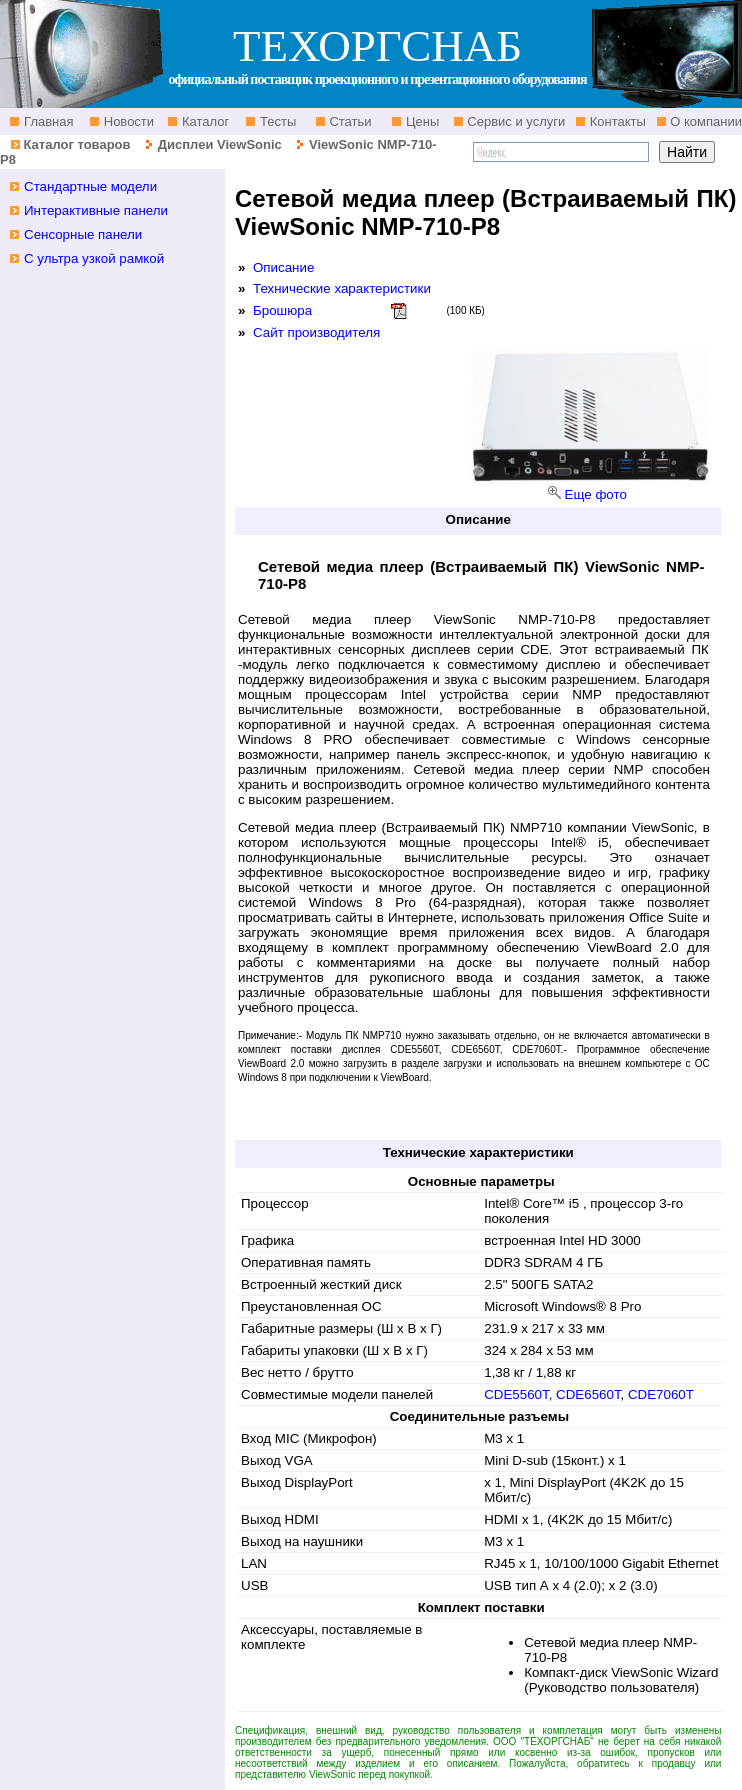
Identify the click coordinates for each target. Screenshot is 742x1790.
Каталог (203, 121)
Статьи (349, 121)
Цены (420, 121)
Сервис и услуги (515, 121)
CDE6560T (588, 1394)
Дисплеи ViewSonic (220, 144)
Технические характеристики (342, 288)
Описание (283, 267)
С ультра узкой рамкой (94, 258)
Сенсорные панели (83, 234)
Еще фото (596, 494)
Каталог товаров (76, 144)
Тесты (276, 121)
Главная (46, 121)
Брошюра (282, 310)
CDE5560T (516, 1394)
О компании (704, 121)
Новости (127, 121)
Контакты (616, 121)
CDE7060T (661, 1394)
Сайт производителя (316, 332)
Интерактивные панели (96, 210)
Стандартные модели (90, 186)
